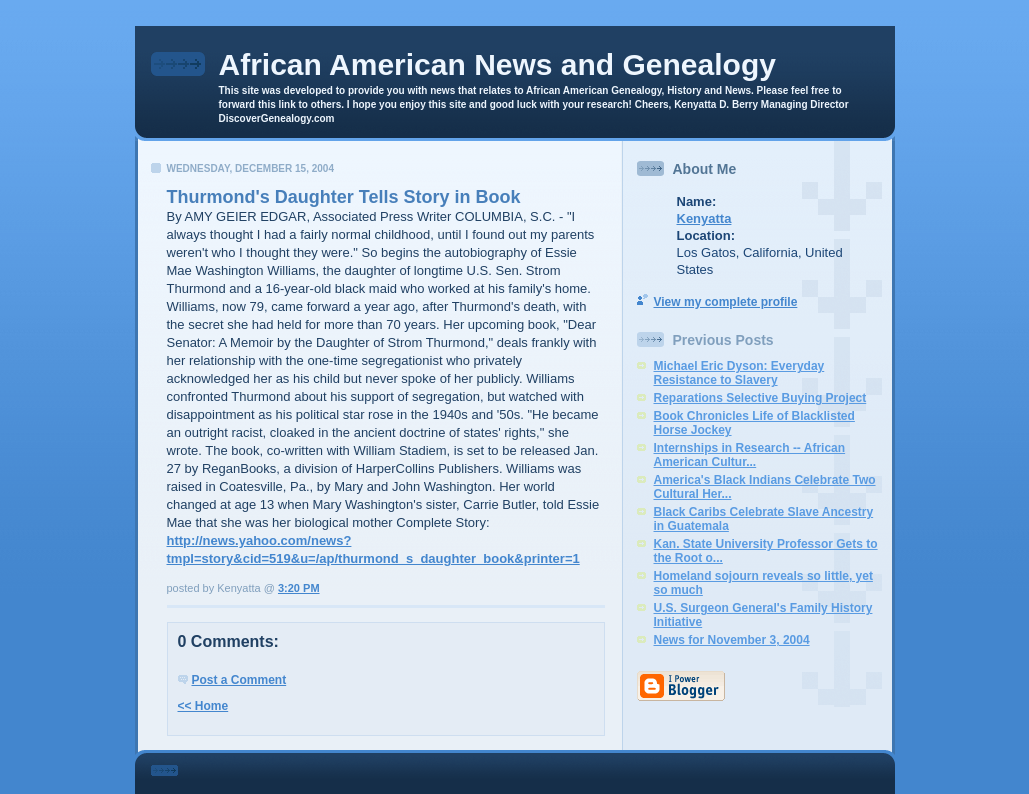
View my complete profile (726, 302)
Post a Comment (239, 680)
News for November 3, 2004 (732, 640)
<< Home (203, 706)
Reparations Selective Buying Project (760, 398)
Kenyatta (704, 218)
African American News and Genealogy (497, 64)
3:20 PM (299, 588)
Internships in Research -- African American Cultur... (750, 455)
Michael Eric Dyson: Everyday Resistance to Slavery (739, 373)
